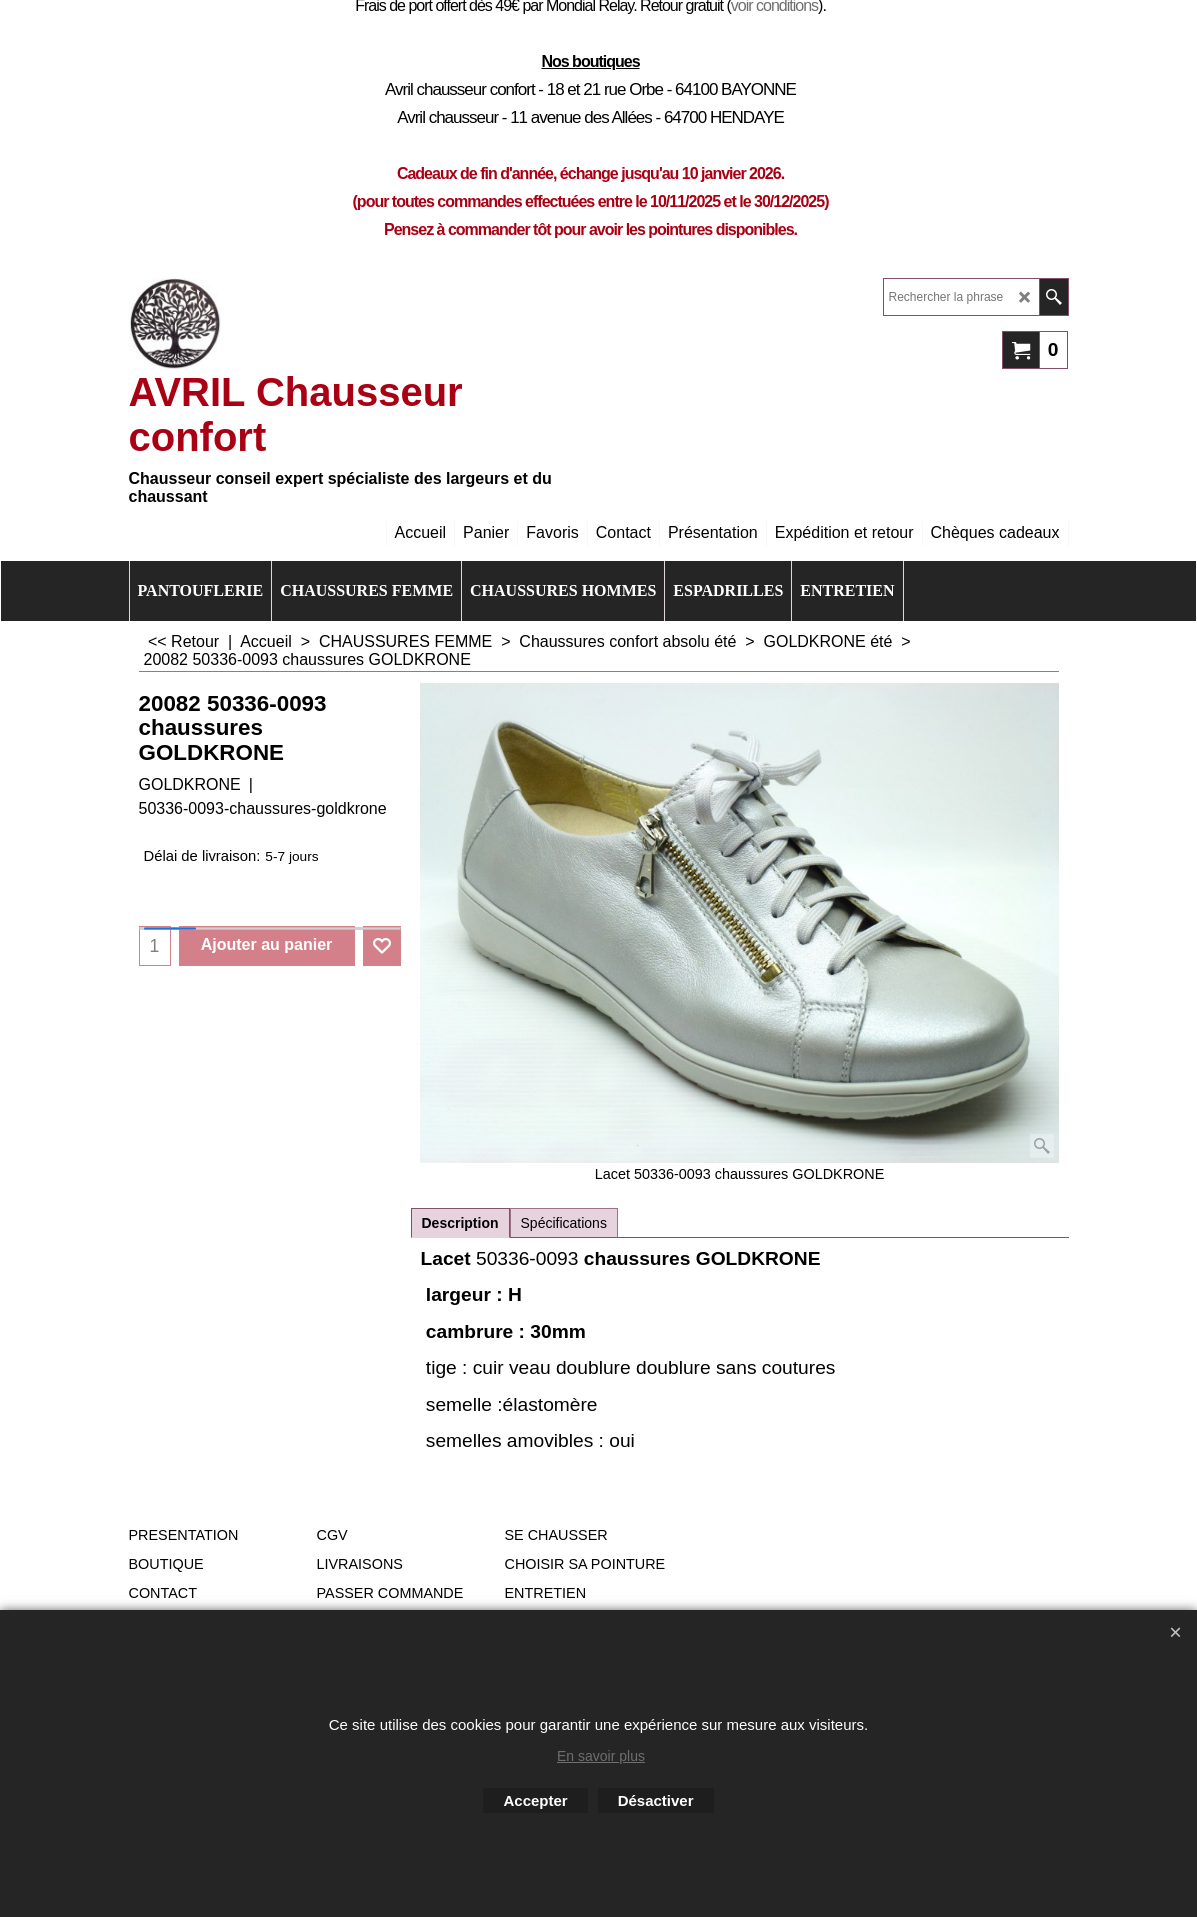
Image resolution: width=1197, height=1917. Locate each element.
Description (460, 1223)
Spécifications (564, 1223)
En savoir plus (601, 1756)
